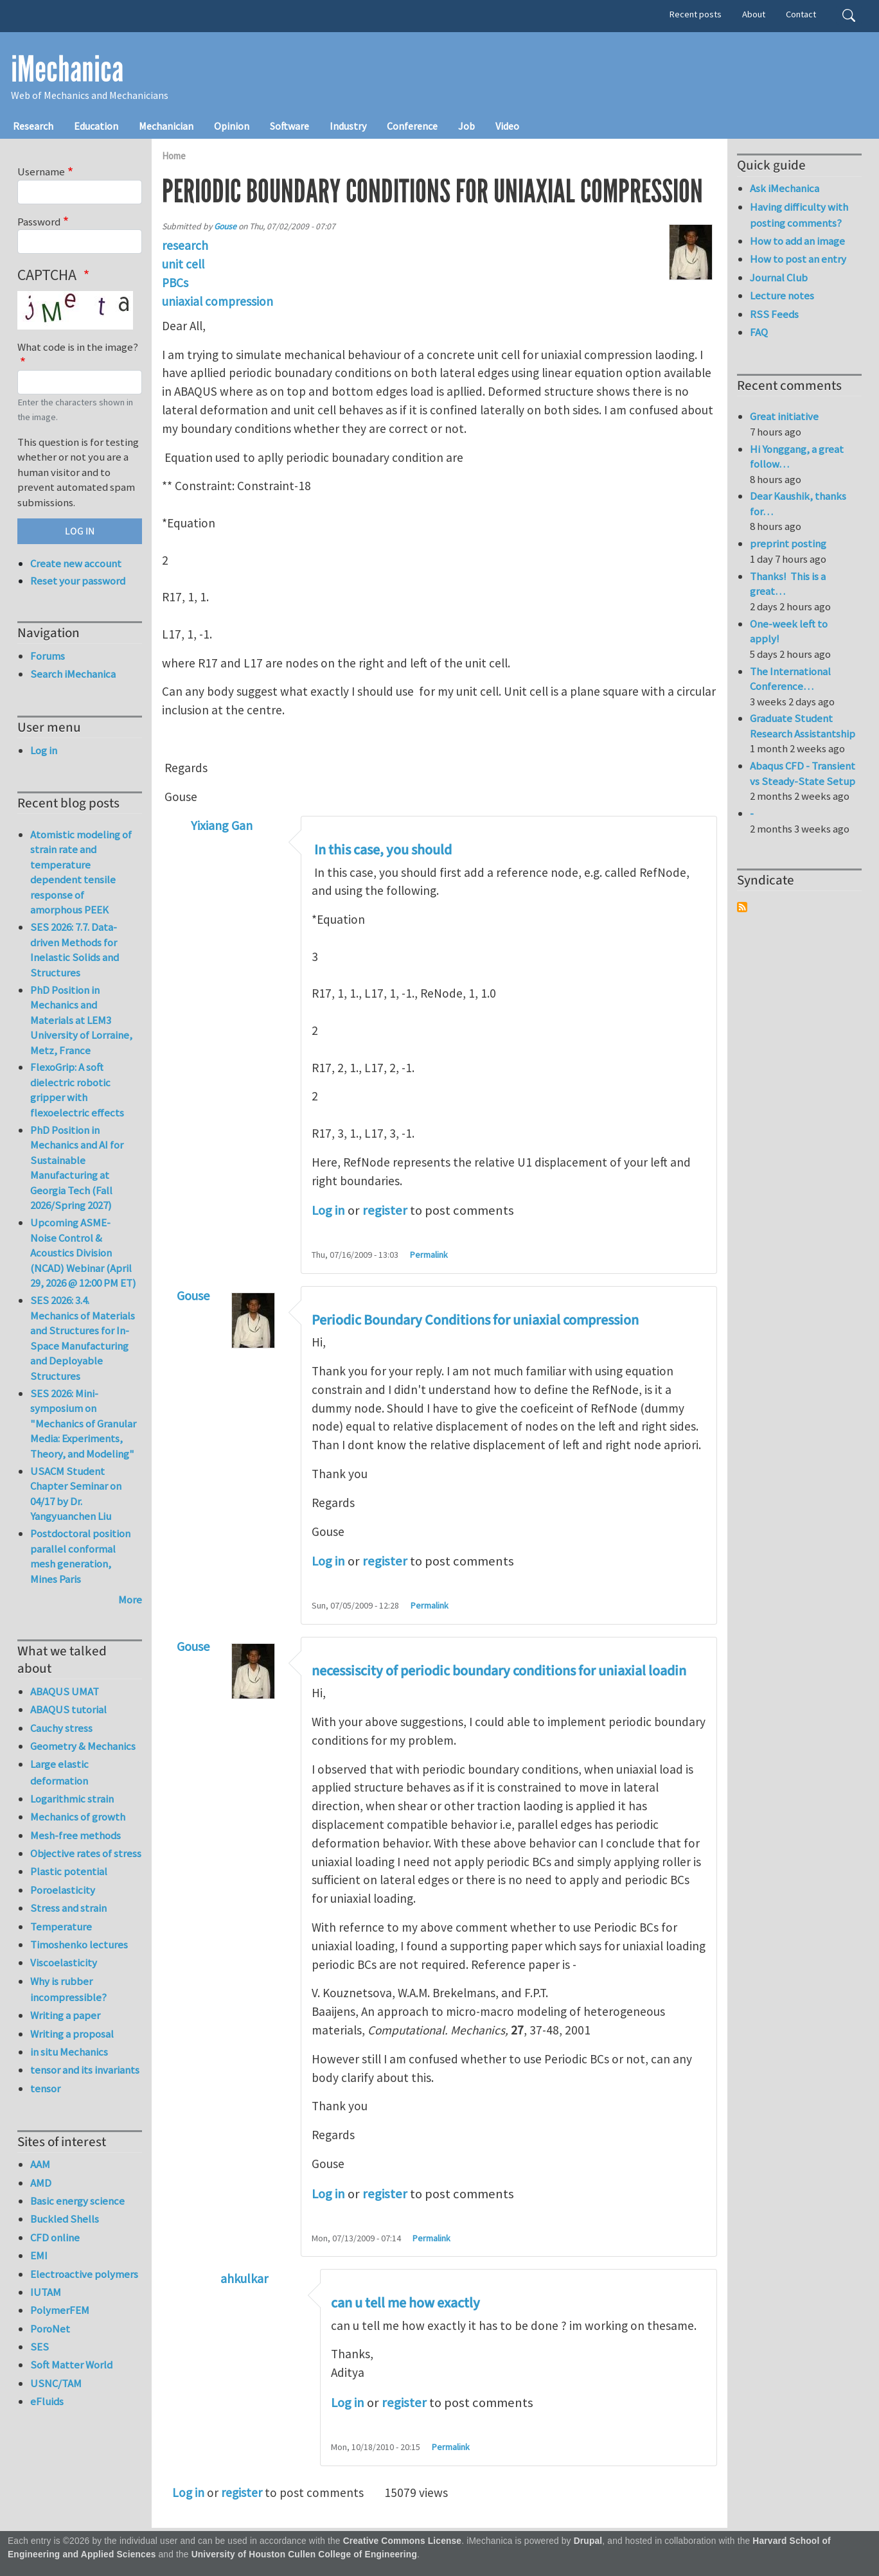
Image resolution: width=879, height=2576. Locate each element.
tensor (45, 2088)
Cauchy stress (61, 1728)
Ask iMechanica (784, 188)
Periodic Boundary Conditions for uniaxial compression (475, 1320)
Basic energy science (77, 2201)
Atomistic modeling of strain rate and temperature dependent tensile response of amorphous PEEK (81, 872)
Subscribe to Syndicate (742, 907)
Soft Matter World (71, 2365)
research (185, 245)
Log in (328, 1210)
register (384, 1210)
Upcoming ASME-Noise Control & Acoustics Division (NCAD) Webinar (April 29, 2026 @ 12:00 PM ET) (83, 1252)
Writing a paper (65, 2015)
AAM (40, 2164)
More (130, 1599)
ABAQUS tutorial (68, 1709)
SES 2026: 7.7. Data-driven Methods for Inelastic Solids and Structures (74, 950)
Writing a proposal (72, 2034)
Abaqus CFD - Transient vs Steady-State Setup (802, 773)
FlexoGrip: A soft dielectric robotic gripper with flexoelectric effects (77, 1090)
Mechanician (166, 125)
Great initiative (784, 416)
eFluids (47, 2401)
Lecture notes (782, 295)
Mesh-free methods (75, 1835)
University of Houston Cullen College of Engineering (304, 2554)
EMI (39, 2255)
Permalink (429, 1254)
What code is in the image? (77, 347)
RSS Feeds (774, 314)
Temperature (61, 1926)
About (753, 14)
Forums (47, 656)
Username (41, 171)
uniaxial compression (217, 301)
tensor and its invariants (84, 2070)
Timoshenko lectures (79, 1944)
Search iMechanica (73, 674)
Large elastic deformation (59, 1772)
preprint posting (788, 543)
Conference (412, 125)
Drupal (588, 2541)
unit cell (183, 264)
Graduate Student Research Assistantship (802, 726)
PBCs (175, 282)
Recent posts (696, 14)
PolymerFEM (59, 2310)
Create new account (75, 563)
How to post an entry (798, 259)
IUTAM (45, 2292)
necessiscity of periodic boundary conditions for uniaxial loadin (499, 1671)
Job (466, 125)
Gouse (225, 226)
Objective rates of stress (85, 1853)
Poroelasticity (62, 1890)
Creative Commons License (402, 2541)
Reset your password (77, 581)
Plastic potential (68, 1871)
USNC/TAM (56, 2383)
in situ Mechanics (69, 2052)
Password (38, 222)
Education (96, 125)
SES (39, 2347)
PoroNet (50, 2329)
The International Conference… (790, 679)
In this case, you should (382, 850)
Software (289, 125)
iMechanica (67, 69)
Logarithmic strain (72, 1799)
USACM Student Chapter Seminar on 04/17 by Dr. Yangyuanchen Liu (75, 1494)
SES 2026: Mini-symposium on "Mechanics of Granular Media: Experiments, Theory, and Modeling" (83, 1423)
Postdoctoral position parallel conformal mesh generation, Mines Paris (80, 1556)
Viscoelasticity (63, 1962)
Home (174, 156)
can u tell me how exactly (405, 2303)
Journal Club (779, 277)
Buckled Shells (64, 2219)
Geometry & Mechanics (83, 1746)
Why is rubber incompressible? (68, 1989)
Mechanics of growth (77, 1817)
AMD (40, 2183)
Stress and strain (68, 1908)
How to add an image (797, 241)
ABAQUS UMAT (64, 1691)
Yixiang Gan (222, 825)
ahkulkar (244, 2278)
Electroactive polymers (84, 2274)
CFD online (55, 2237)
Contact (801, 14)
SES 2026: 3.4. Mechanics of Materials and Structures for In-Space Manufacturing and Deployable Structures (82, 1338)
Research (33, 125)
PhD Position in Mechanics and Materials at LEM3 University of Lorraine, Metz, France (81, 1020)
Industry (348, 125)
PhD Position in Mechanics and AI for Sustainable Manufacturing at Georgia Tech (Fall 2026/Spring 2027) (76, 1168)
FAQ (759, 332)
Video (507, 125)
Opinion (231, 125)
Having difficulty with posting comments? (799, 215)
